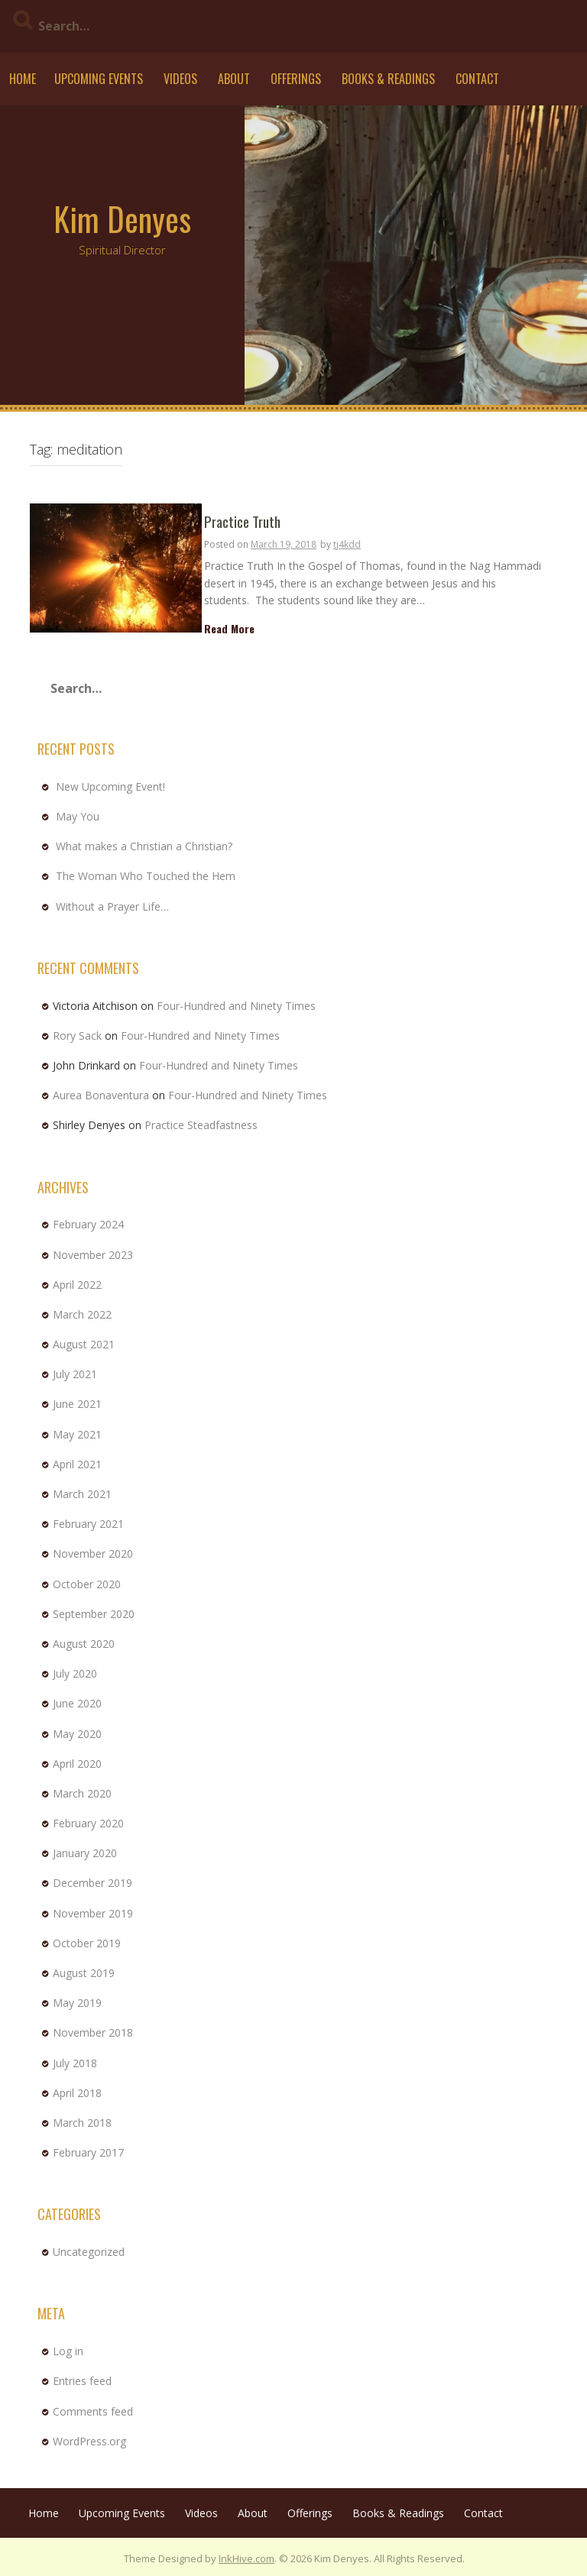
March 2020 (82, 1793)
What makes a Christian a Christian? (144, 846)
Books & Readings (388, 79)
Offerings (296, 79)
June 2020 (77, 1703)
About (234, 79)
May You (77, 816)
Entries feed (82, 2381)
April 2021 (77, 1464)
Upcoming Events (98, 79)
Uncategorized (89, 2251)
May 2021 (77, 1434)
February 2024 (88, 1224)
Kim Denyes (122, 218)
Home (22, 79)
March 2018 (82, 2122)
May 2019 (77, 2002)
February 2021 (88, 1523)
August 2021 (84, 1344)
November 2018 (93, 2032)
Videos (180, 79)
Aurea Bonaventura (101, 1095)
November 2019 (93, 1913)
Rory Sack (77, 1035)
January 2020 (85, 1853)
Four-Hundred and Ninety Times (236, 1005)
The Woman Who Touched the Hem (145, 876)
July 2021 (75, 1374)
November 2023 (93, 1255)
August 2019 (84, 1973)
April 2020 (77, 1763)
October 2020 (87, 1584)
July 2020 (75, 1673)
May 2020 (77, 1734)
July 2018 (75, 2063)
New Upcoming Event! (110, 786)
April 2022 (77, 1284)
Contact (477, 79)
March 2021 (82, 1494)
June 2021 (77, 1403)
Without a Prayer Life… (112, 906)
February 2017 (88, 2152)
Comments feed (93, 2411)
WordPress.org (89, 2441)
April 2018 (77, 2093)
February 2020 (88, 1823)
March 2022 (82, 1314)
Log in (68, 2351)
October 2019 (87, 1943)
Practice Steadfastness (201, 1125)
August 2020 (84, 1643)
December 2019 (92, 1882)
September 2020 (94, 1614)
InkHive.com (246, 2558)
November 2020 (93, 1553)
